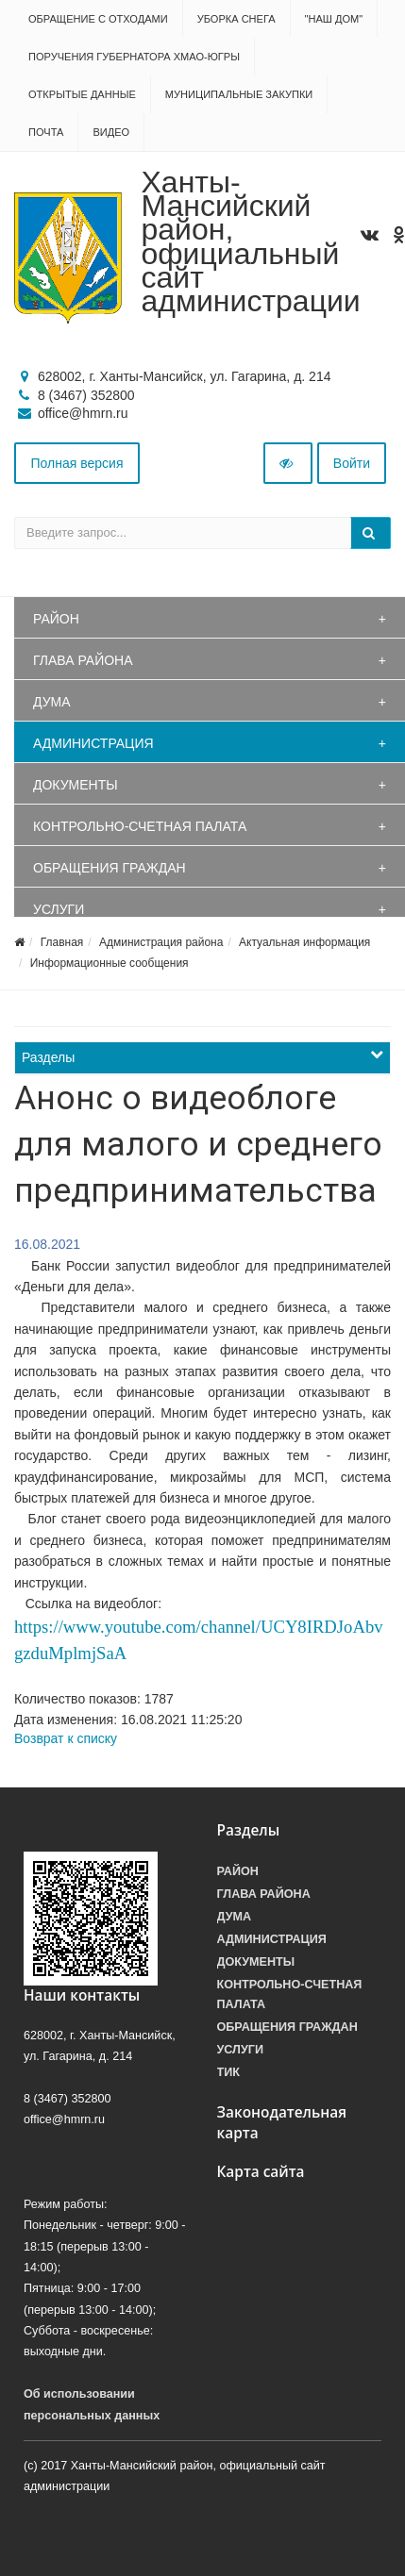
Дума (52, 701)
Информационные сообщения (109, 963)
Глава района (83, 660)
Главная (62, 942)
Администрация (93, 743)
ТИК (228, 2072)
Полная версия (77, 463)
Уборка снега (236, 19)
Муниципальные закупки (238, 94)
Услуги (58, 909)
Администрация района (161, 942)
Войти (351, 463)
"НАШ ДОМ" (334, 19)
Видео (111, 132)
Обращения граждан (109, 867)
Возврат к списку (65, 1738)
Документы (75, 784)
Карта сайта (261, 2172)
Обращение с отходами (98, 19)
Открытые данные (82, 94)
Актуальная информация (304, 942)
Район (56, 618)
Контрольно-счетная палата (139, 826)
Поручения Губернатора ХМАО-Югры (134, 56)
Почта (45, 132)
